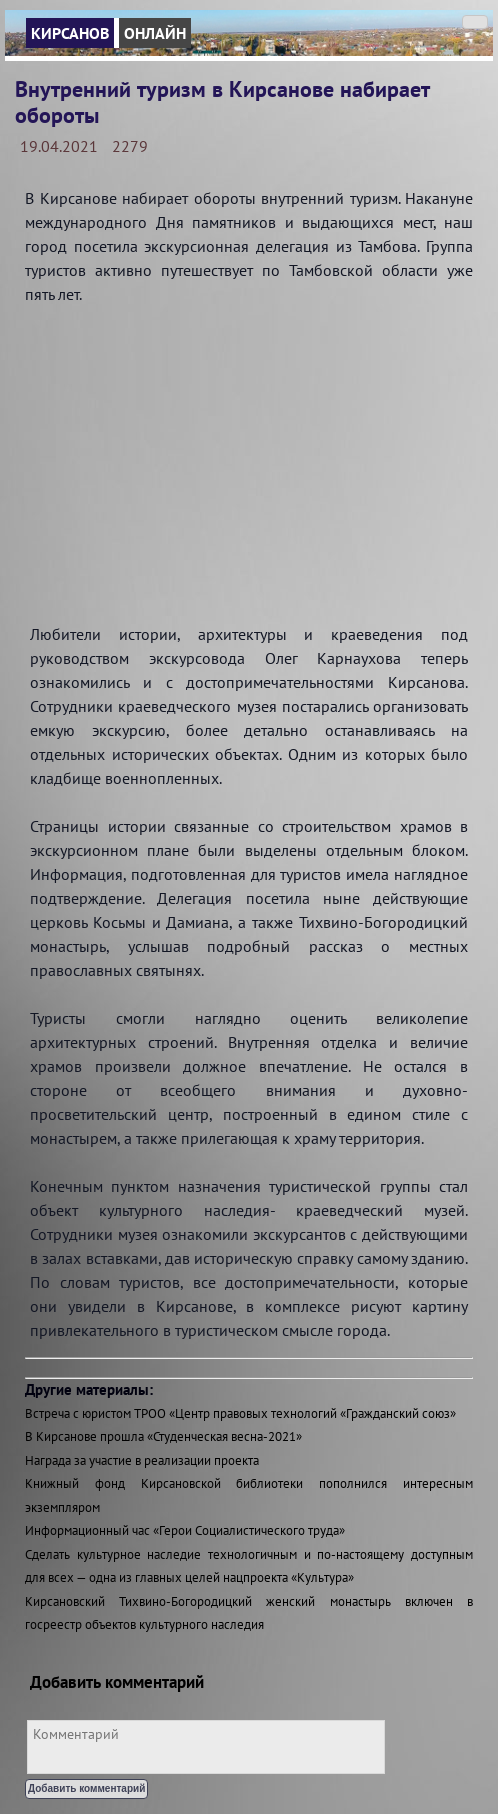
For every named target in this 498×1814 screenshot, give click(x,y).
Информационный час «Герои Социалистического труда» (185, 1530)
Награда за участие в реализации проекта (142, 1460)
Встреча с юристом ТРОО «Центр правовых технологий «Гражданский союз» (240, 1413)
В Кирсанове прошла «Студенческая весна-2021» (163, 1436)
